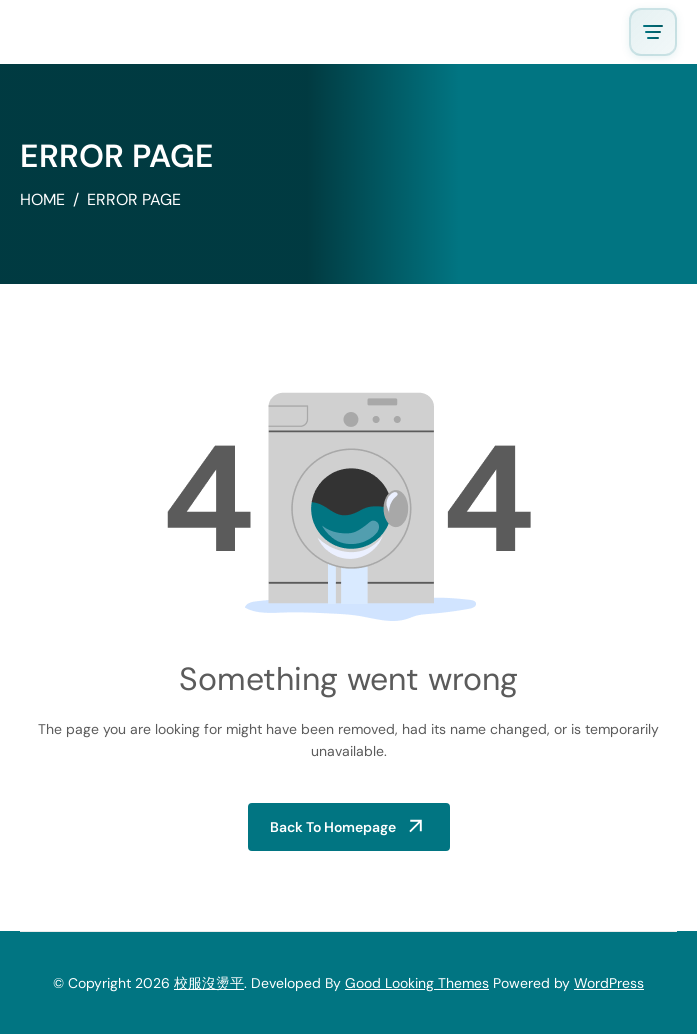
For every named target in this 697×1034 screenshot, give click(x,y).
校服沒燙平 (209, 983)
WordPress (609, 983)
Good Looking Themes (417, 983)
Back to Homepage (333, 827)
